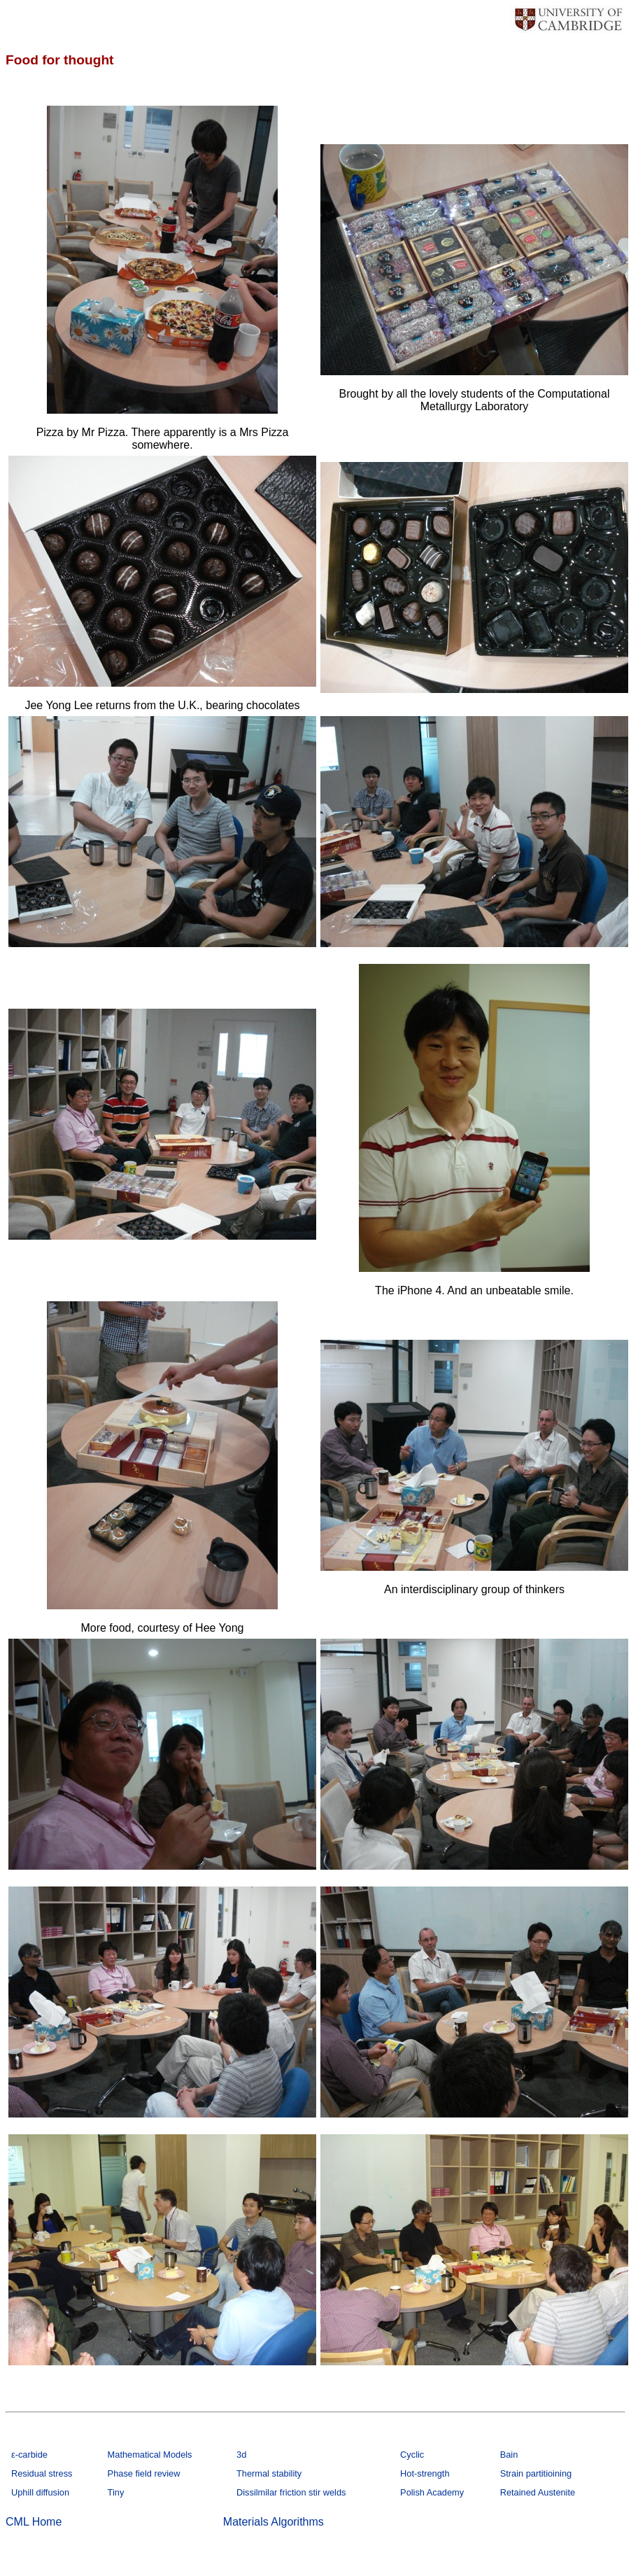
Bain (509, 2454)
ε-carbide (29, 2454)
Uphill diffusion (40, 2492)
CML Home (34, 2522)
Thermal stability (269, 2473)
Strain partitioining (536, 2473)
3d (241, 2454)
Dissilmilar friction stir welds (291, 2492)
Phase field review (144, 2473)
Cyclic (412, 2454)
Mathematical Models (150, 2454)
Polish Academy (432, 2492)
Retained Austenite (537, 2492)
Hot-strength (424, 2473)
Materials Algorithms (273, 2522)
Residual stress (41, 2473)
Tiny (116, 2492)
